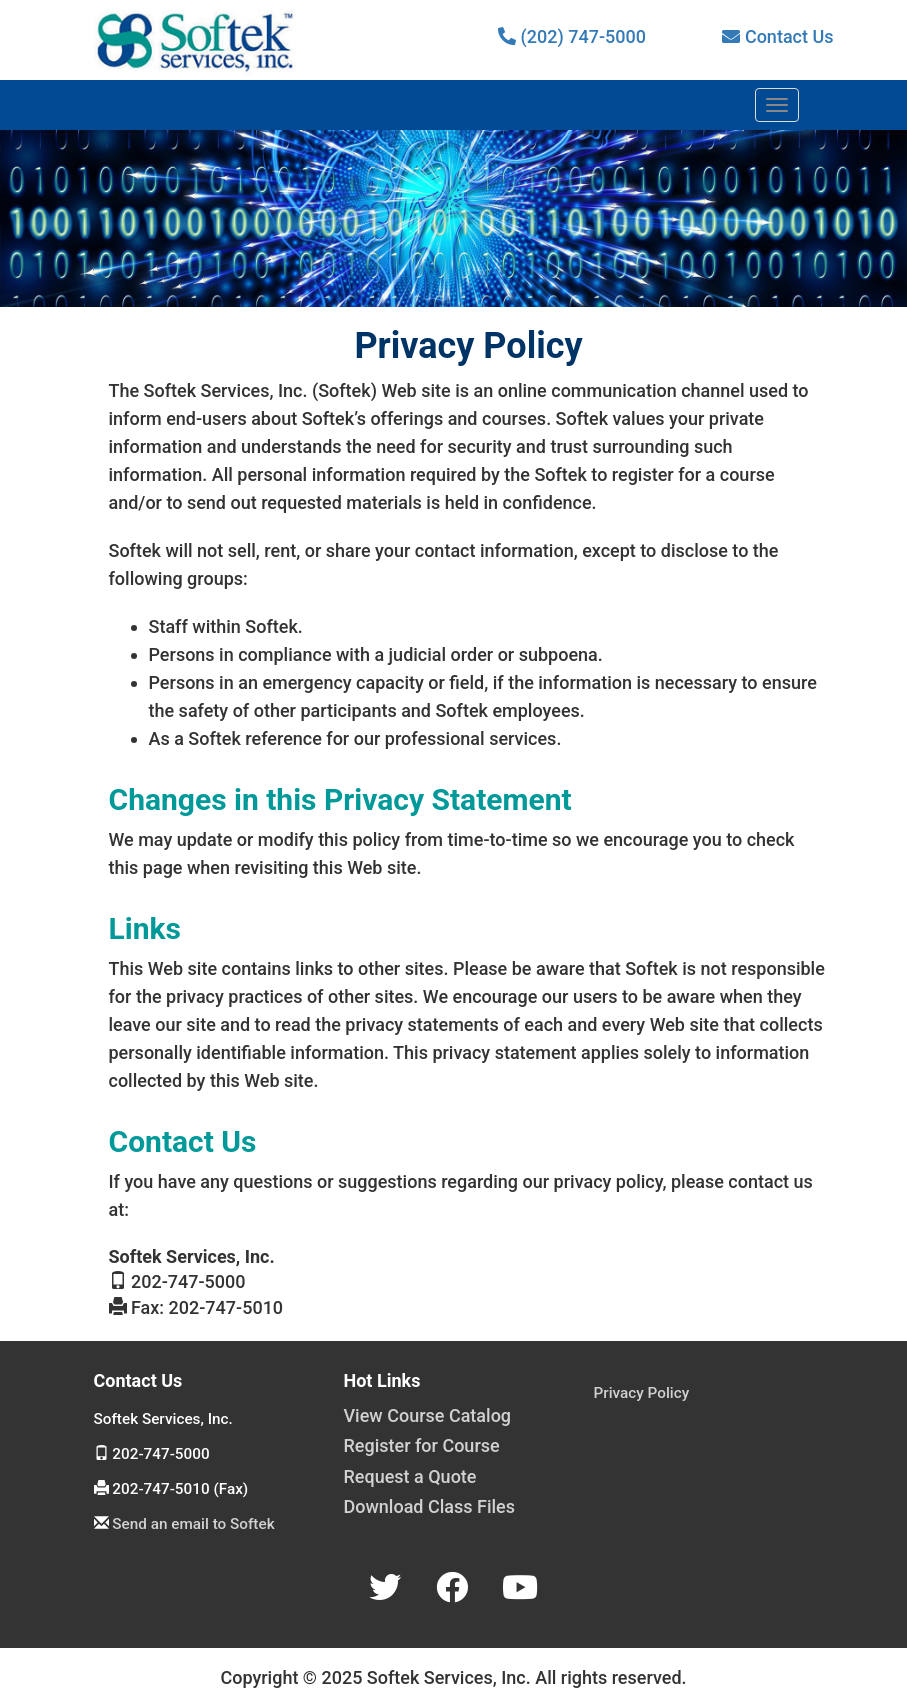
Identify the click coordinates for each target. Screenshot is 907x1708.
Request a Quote (410, 1476)
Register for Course (422, 1445)
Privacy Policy (642, 1393)
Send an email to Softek (193, 1524)
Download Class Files (430, 1506)
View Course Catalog (428, 1415)
